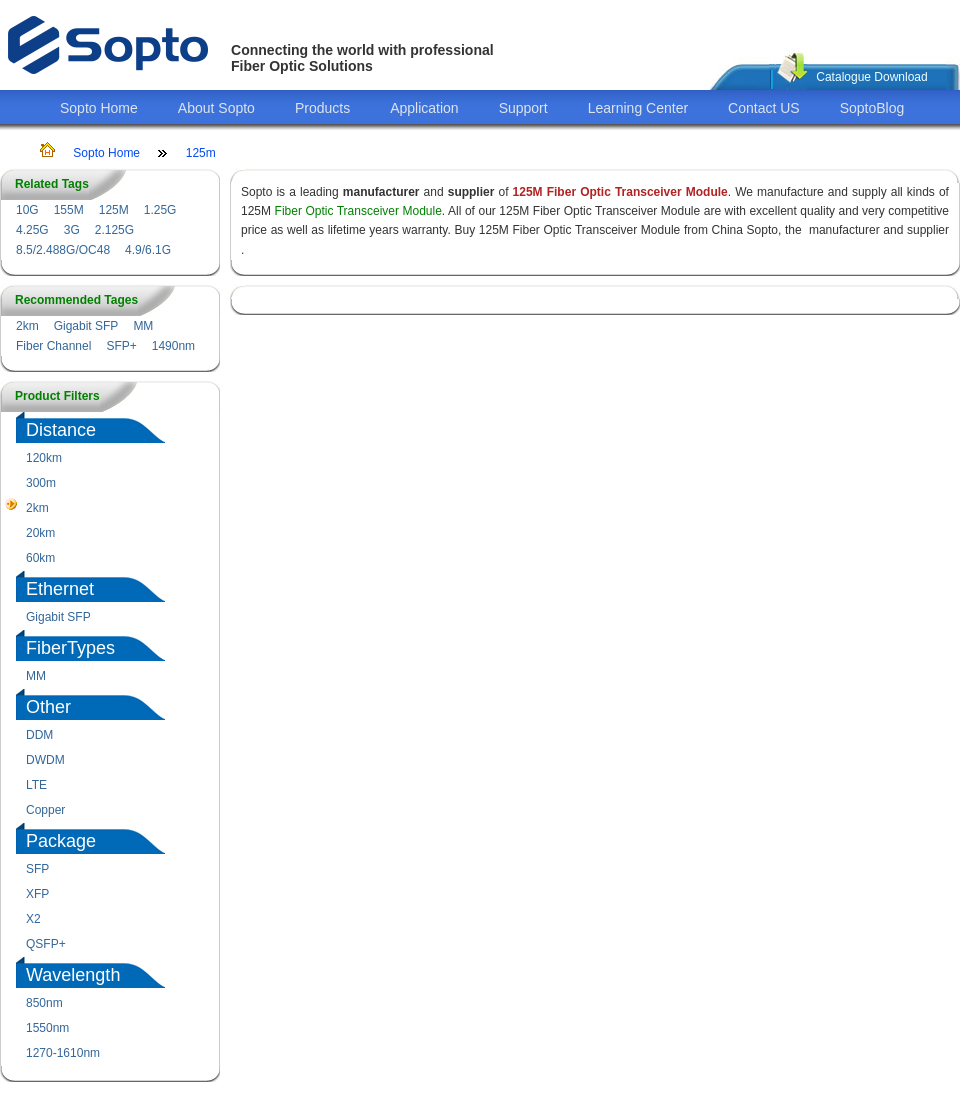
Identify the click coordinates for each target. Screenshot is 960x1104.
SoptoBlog (872, 108)
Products (322, 108)
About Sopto (216, 108)
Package (61, 841)
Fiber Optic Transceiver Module (358, 211)
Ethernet (60, 589)
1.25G (160, 210)
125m (201, 153)
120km (44, 458)
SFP (37, 869)
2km (27, 326)
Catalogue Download (871, 77)
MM (143, 326)
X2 (33, 919)
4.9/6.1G (148, 250)
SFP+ (121, 346)
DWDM (45, 760)
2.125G (114, 230)
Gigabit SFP (86, 326)
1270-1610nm (63, 1053)
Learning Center (638, 108)
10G (27, 210)
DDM (39, 735)
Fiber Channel (53, 346)
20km (40, 533)
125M (114, 210)
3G (72, 230)
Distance (61, 430)
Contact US (764, 108)
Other (48, 707)
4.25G (32, 230)
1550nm (47, 1028)
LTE (36, 785)
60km (40, 558)
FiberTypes (70, 648)
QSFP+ (46, 944)
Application (424, 108)
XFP (37, 894)
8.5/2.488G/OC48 (63, 250)
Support (523, 108)
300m (41, 483)
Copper (45, 810)
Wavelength (73, 975)
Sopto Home (99, 108)
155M (69, 210)
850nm (44, 1003)
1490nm (173, 346)
